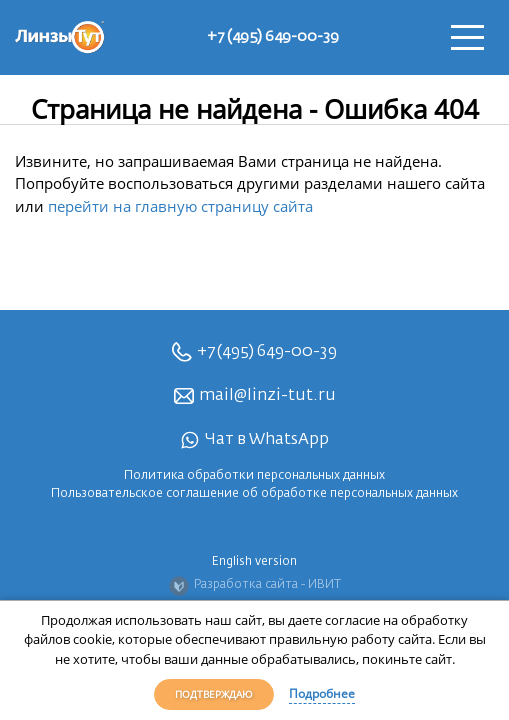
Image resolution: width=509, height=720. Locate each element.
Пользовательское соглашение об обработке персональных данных (254, 494)
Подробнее (322, 693)
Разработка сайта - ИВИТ (255, 586)
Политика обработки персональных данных (254, 476)
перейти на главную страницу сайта (180, 206)
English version (254, 562)
